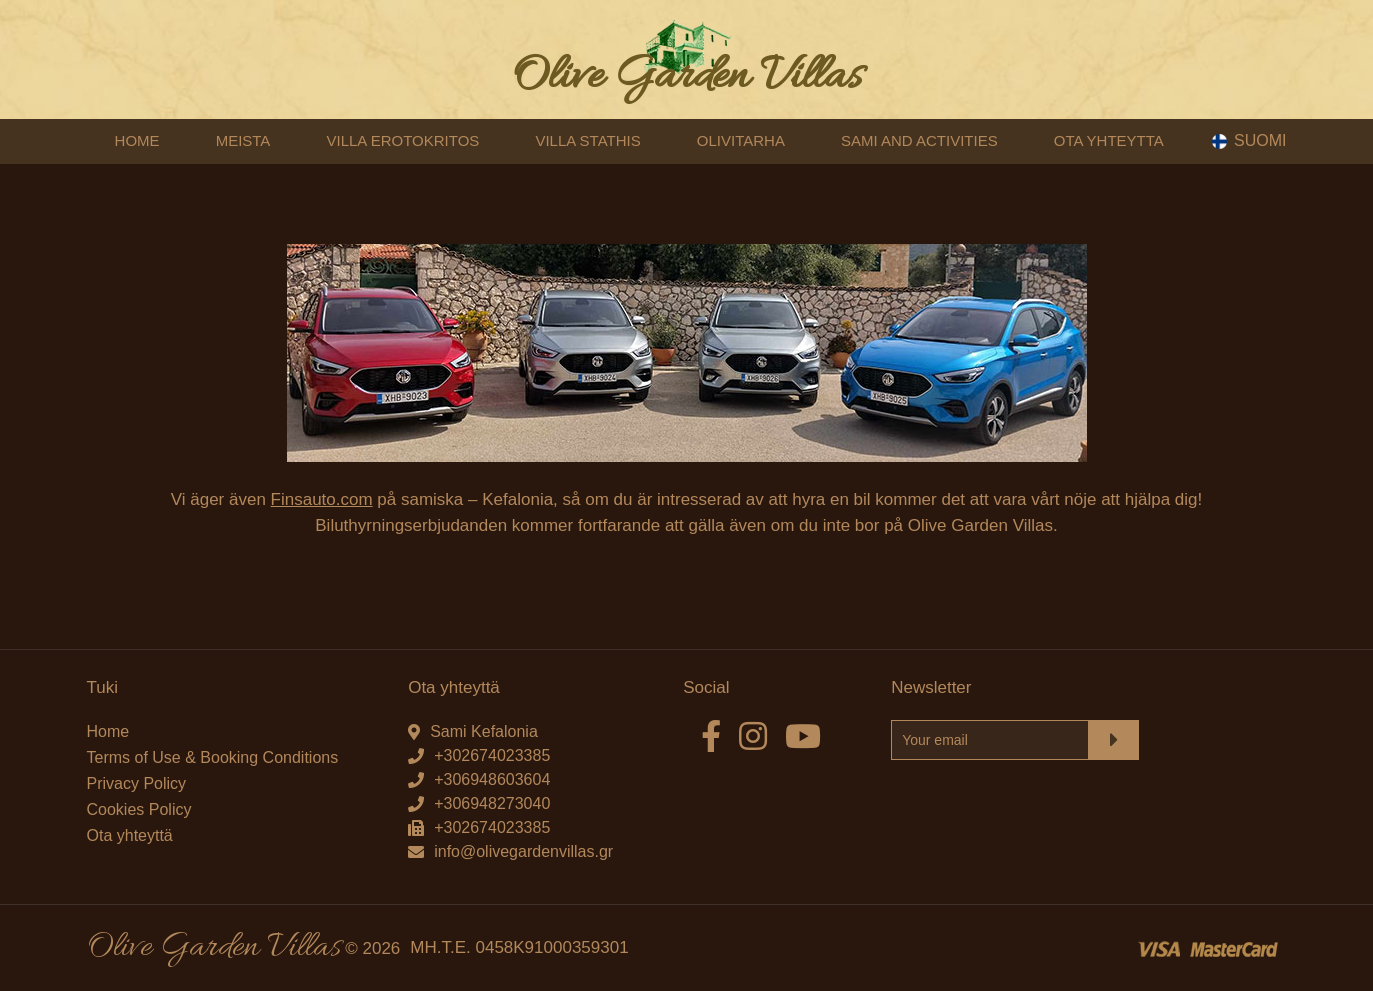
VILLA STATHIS (587, 140)
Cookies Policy (139, 809)
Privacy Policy (137, 783)
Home (108, 731)
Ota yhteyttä (130, 835)
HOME (137, 140)
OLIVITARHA (741, 140)
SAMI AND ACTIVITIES (919, 140)
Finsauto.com (322, 500)
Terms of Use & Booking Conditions (213, 757)
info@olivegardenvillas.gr (523, 851)
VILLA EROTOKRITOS (402, 140)
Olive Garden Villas (687, 77)
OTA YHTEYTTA (1109, 140)
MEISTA (243, 140)
